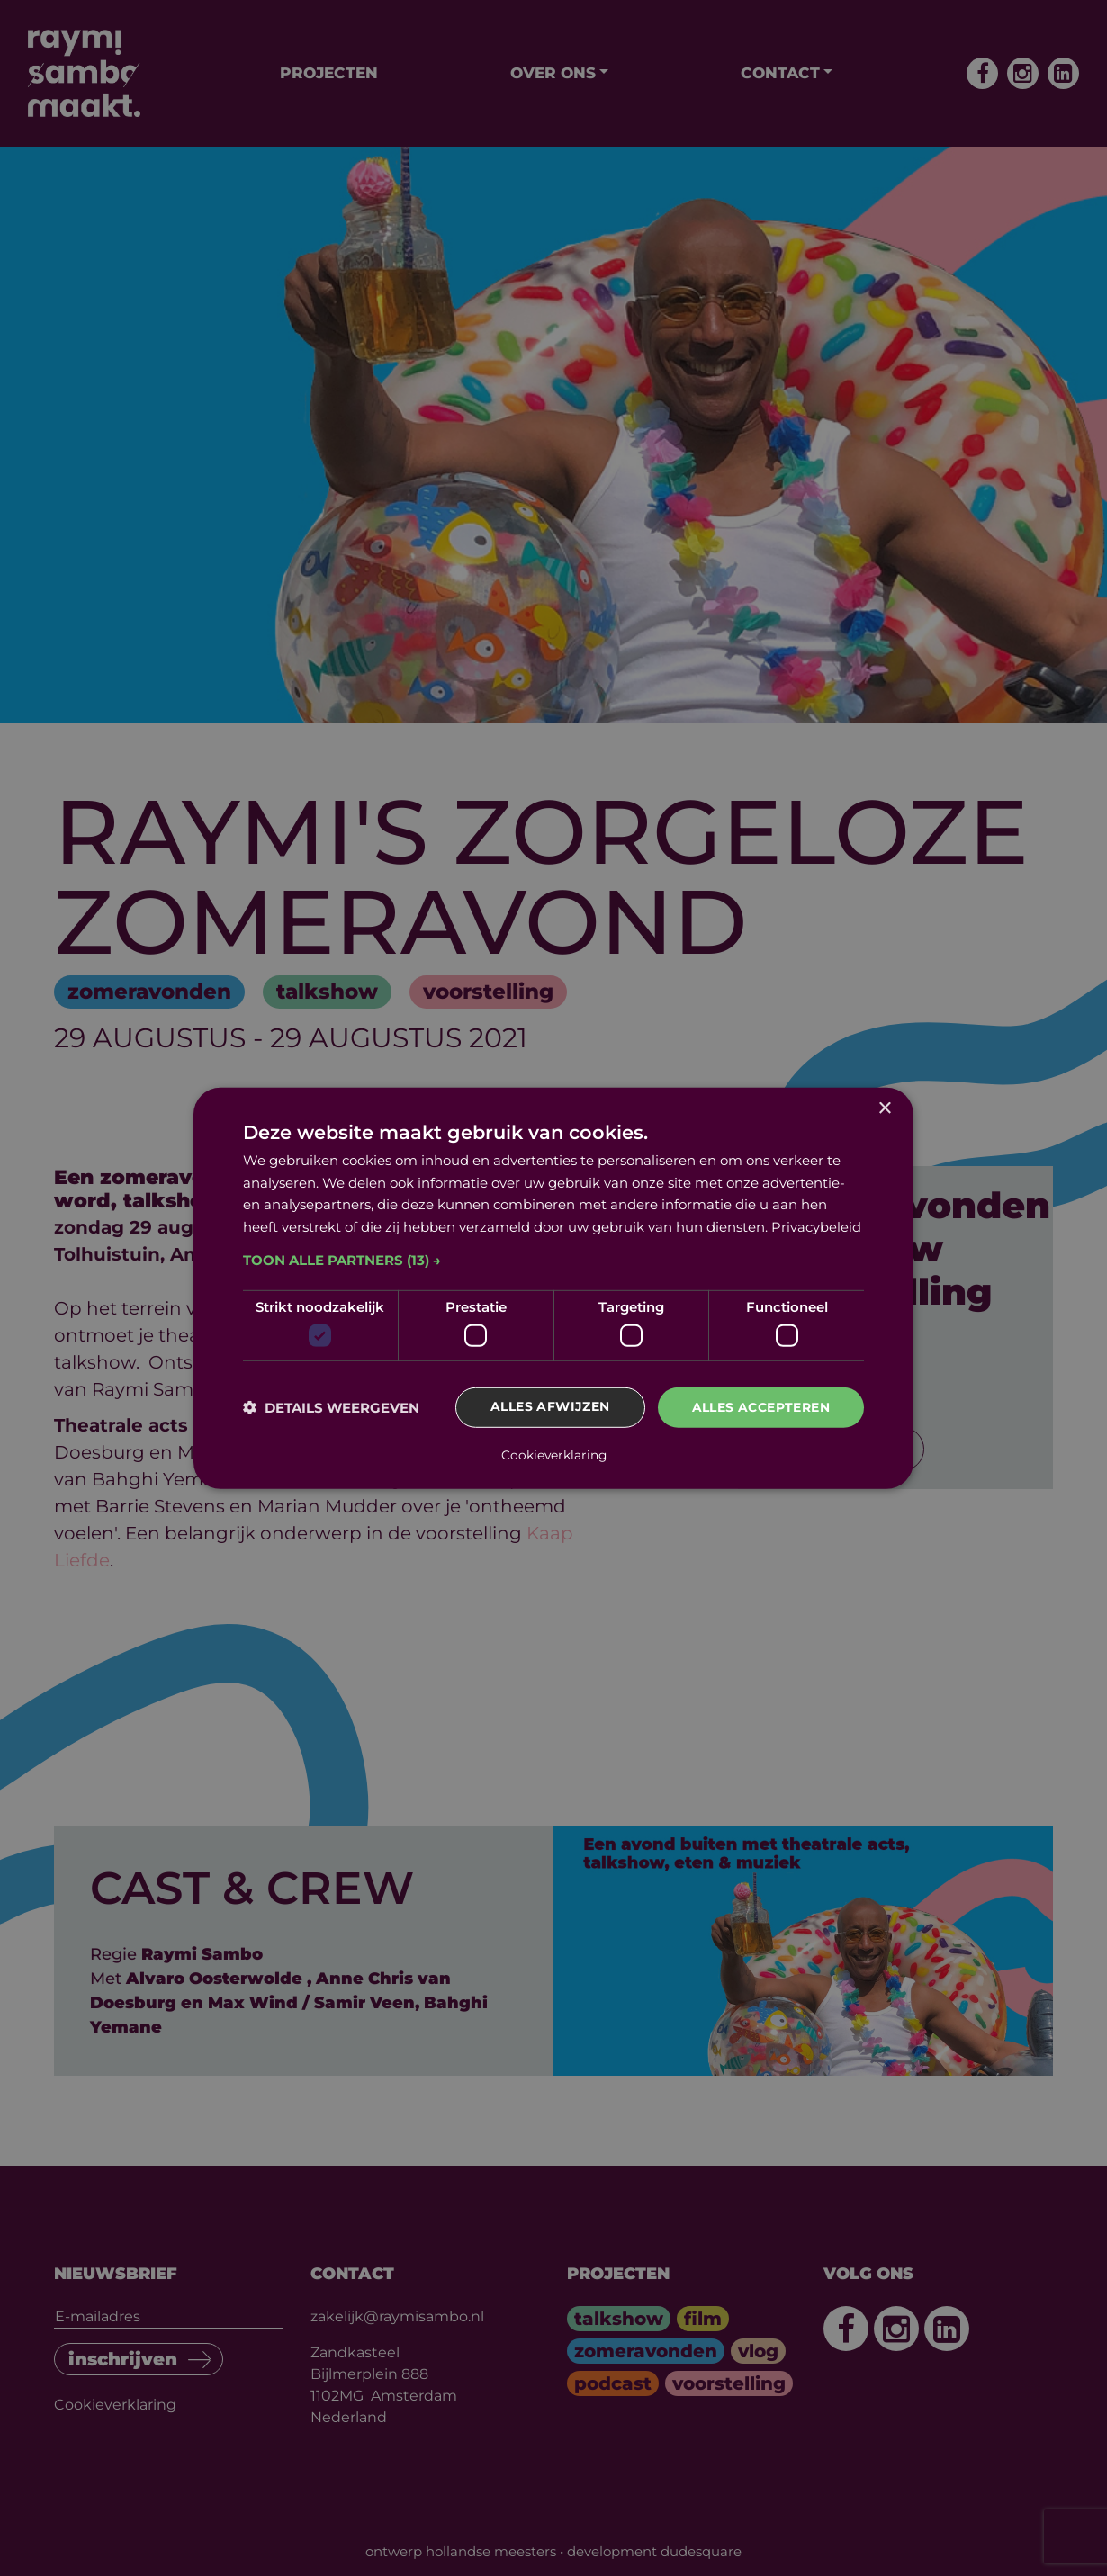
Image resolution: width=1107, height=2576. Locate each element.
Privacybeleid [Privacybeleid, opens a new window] (816, 1226)
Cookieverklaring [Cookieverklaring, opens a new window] (554, 1454)
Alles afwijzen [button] (550, 1408)
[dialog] (554, 1288)
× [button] (884, 1109)
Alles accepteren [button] (761, 1408)
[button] (553, 1260)
